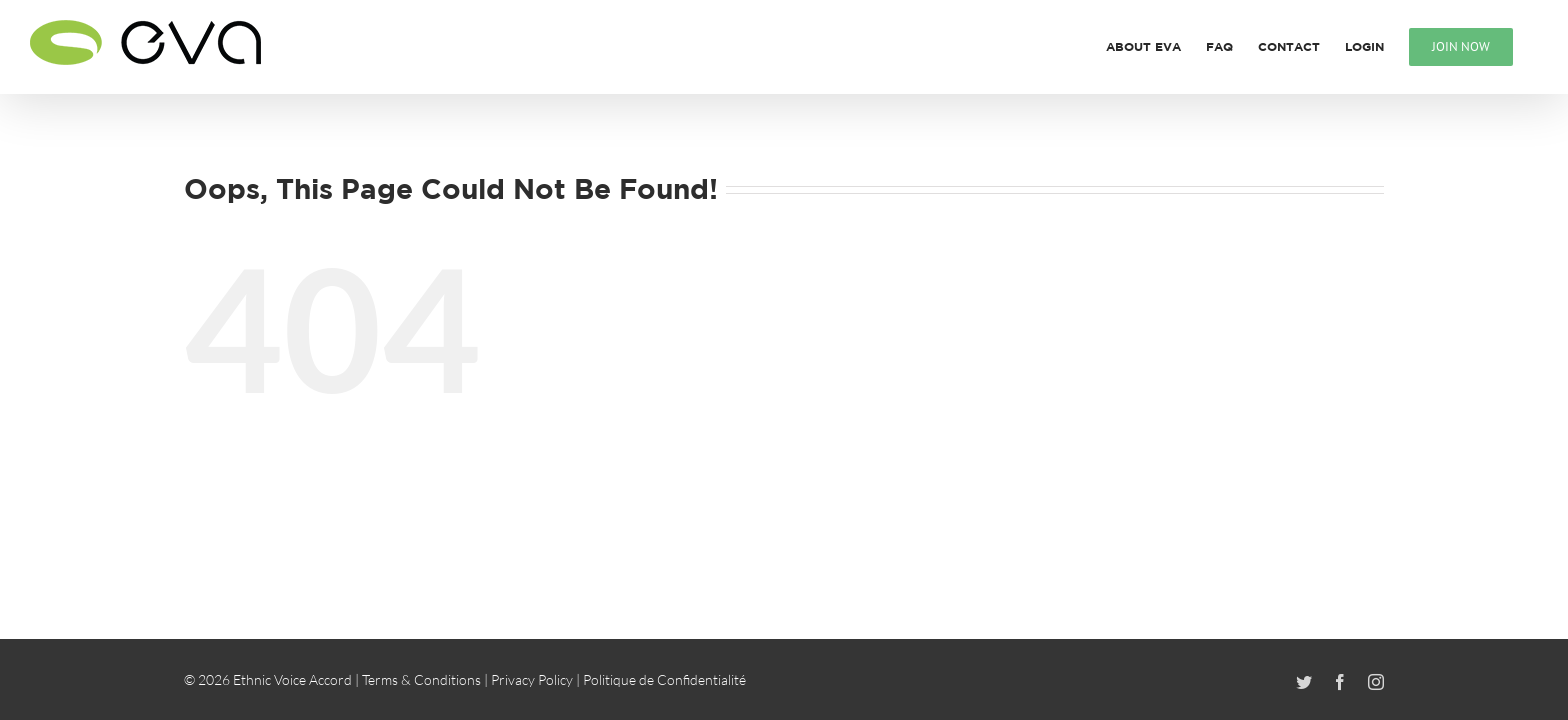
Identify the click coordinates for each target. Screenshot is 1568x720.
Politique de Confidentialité (664, 679)
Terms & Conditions (421, 679)
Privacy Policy (532, 679)
